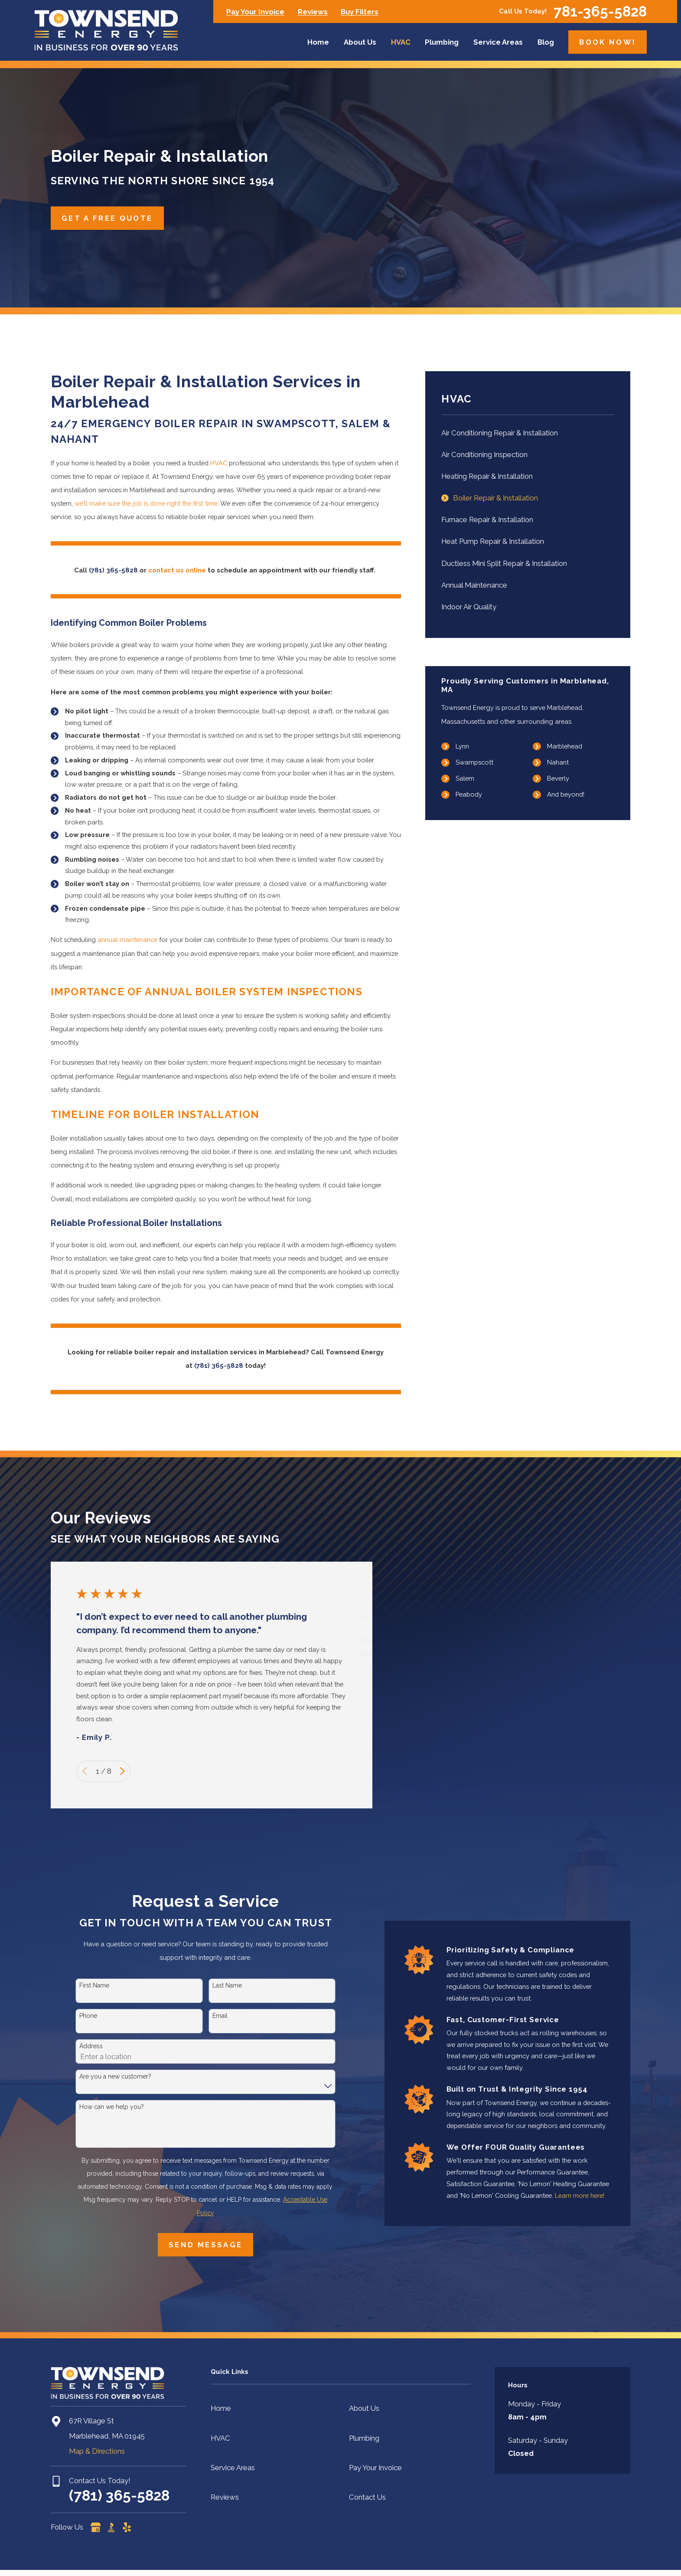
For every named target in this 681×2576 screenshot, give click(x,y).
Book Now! (607, 42)
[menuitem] (527, 433)
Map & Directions (97, 2451)
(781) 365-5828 (119, 2495)
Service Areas (233, 2467)
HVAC (218, 463)
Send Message (205, 2244)
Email (220, 2015)
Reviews (313, 12)
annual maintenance (127, 939)
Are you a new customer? (115, 2076)
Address (91, 2046)
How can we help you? (111, 2106)
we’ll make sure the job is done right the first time (146, 503)
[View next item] (122, 1771)
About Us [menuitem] (360, 42)
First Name (94, 1985)
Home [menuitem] (318, 42)
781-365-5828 (600, 11)
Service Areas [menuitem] (498, 42)
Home (221, 2408)
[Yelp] (127, 2527)
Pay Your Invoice (255, 12)
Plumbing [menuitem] (442, 42)
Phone (88, 2015)
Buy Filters (359, 12)
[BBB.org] (111, 2527)
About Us (364, 2408)
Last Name (227, 1985)
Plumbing (364, 2438)
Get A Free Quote (107, 218)
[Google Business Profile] (96, 2527)
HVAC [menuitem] (401, 42)
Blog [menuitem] (546, 42)
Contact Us (367, 2497)
